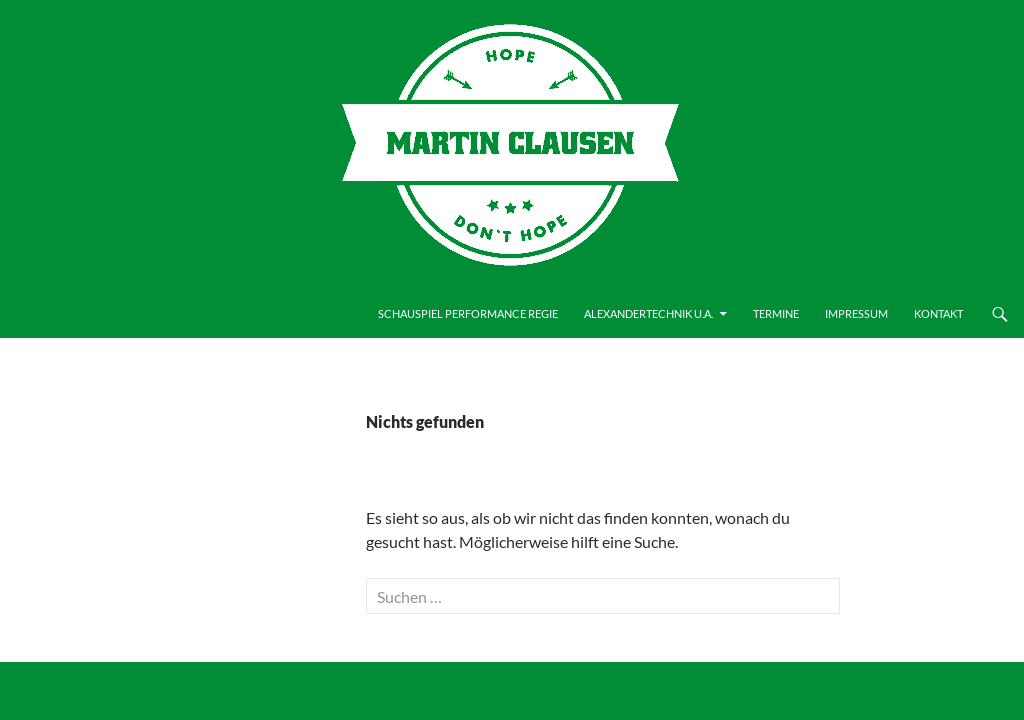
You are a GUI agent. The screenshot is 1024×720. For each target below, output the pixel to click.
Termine (776, 313)
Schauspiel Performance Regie (468, 313)
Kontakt (938, 313)
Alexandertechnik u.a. (648, 313)
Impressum (856, 313)
